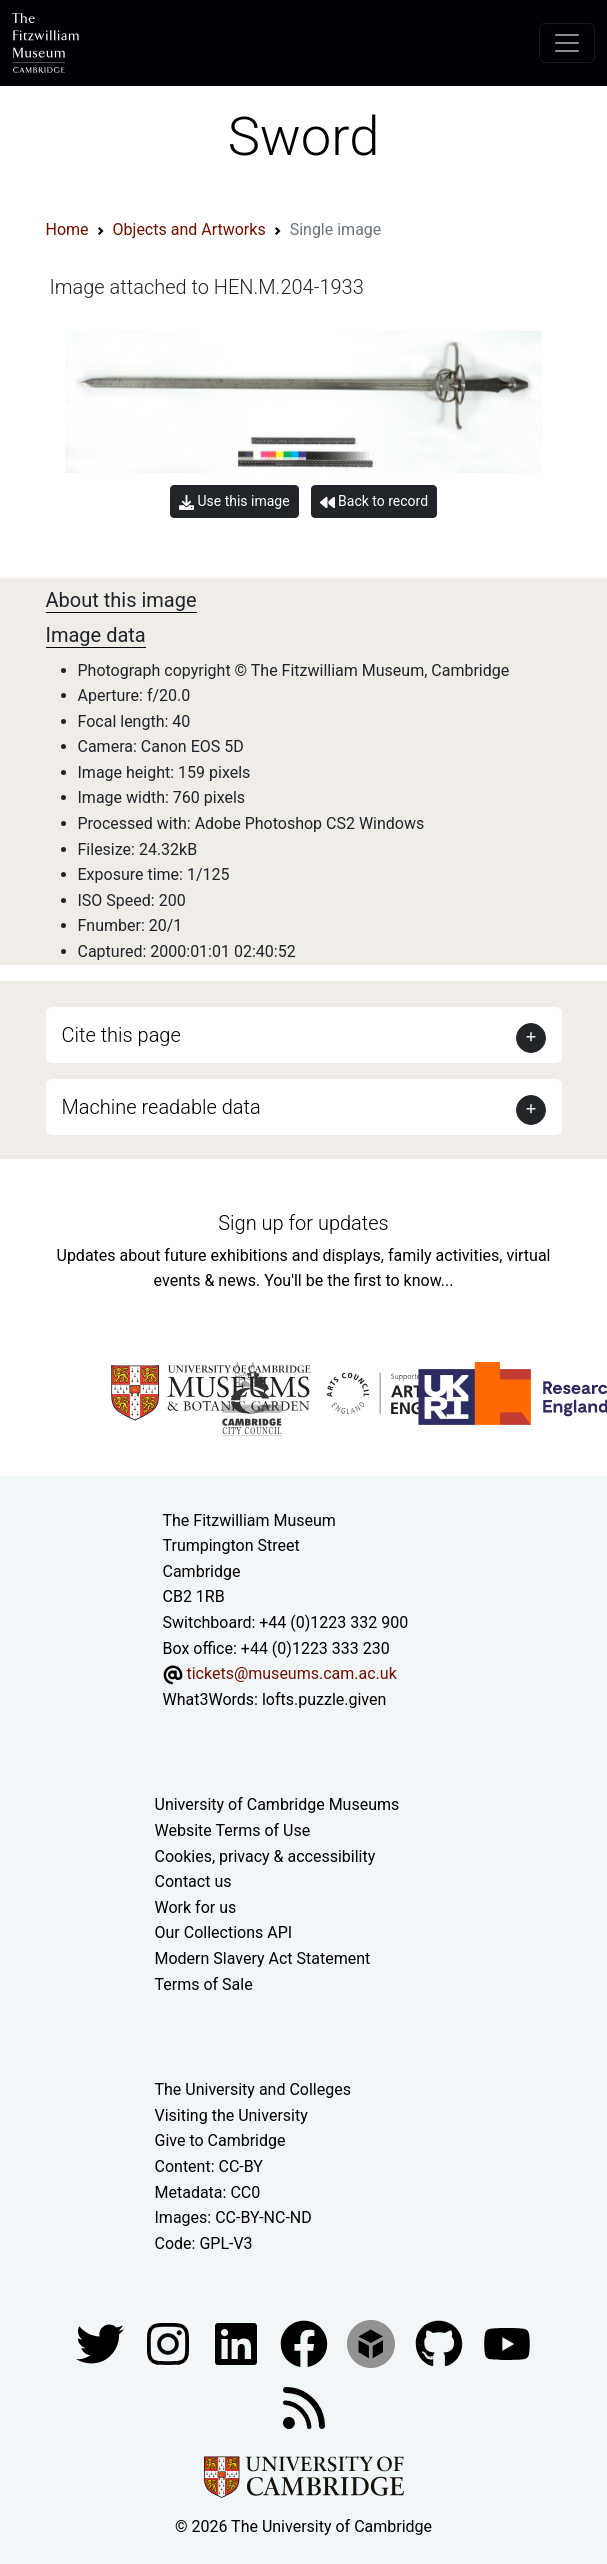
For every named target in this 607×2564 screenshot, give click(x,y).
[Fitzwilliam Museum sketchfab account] (373, 2343)
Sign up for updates (303, 1223)
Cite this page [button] (121, 1035)
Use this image (234, 501)
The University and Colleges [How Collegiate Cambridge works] (253, 2089)
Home (67, 229)
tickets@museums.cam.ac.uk (291, 1673)
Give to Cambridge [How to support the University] (220, 2140)
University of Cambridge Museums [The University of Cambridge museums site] (277, 1804)
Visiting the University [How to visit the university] (231, 2115)
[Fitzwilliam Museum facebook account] (238, 2343)
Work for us (196, 1907)
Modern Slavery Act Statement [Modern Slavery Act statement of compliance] (263, 1958)
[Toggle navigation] (567, 43)
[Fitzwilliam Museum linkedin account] (306, 2343)
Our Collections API (224, 1932)
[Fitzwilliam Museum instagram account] (170, 2343)
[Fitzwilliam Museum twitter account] (102, 2343)
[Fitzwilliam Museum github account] (441, 2343)
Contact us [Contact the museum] (193, 1881)
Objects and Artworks (189, 229)
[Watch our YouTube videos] (507, 2343)
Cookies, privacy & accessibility (265, 1856)
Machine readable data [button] (161, 1107)
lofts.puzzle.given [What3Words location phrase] (324, 1699)
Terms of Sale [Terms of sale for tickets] (204, 1984)
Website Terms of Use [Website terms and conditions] (233, 1830)
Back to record (374, 501)
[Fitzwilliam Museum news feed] (304, 2407)
